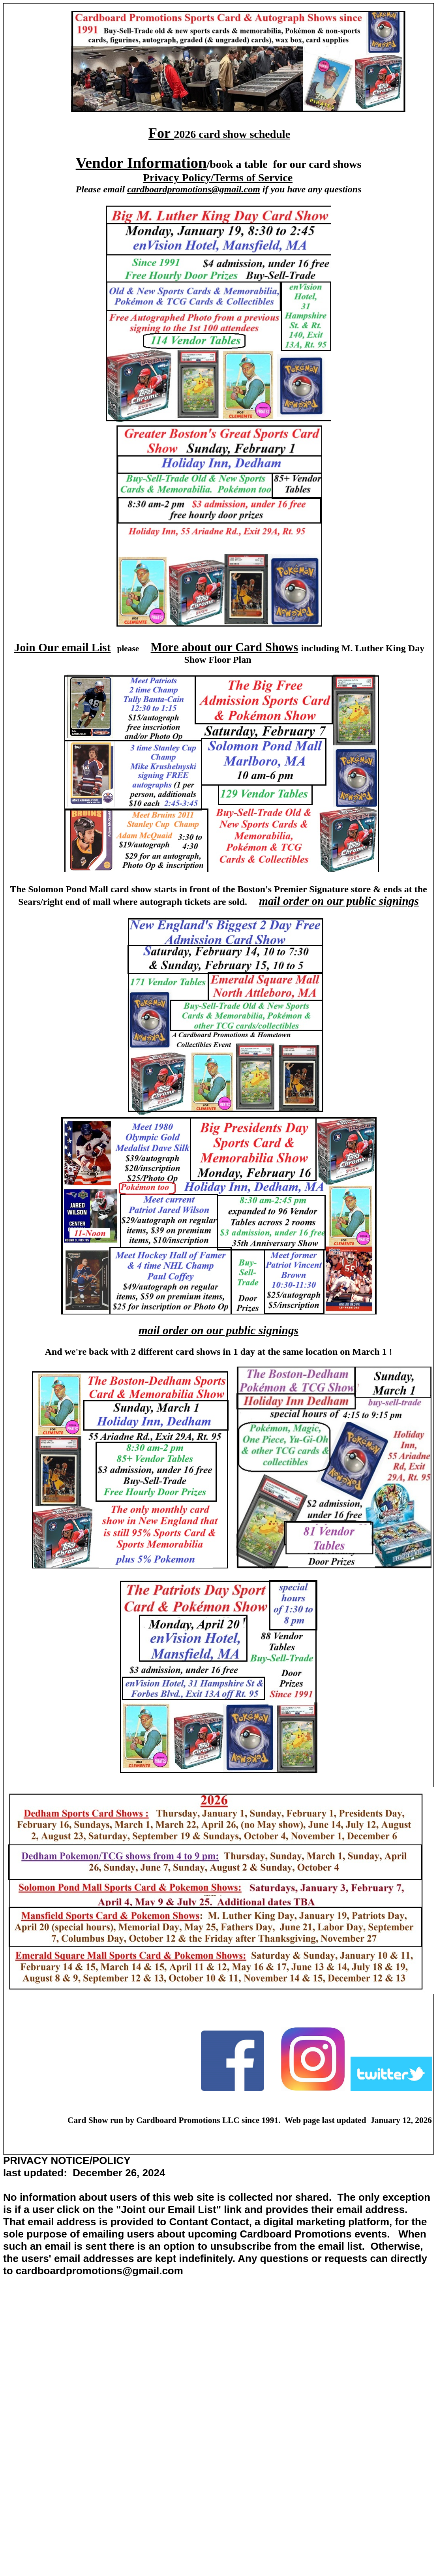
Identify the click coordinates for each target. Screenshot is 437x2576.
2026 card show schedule (232, 134)
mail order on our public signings (339, 901)
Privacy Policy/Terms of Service (218, 177)
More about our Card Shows (224, 647)
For (161, 133)
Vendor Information (141, 162)
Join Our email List (62, 647)
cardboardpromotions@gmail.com (193, 189)
